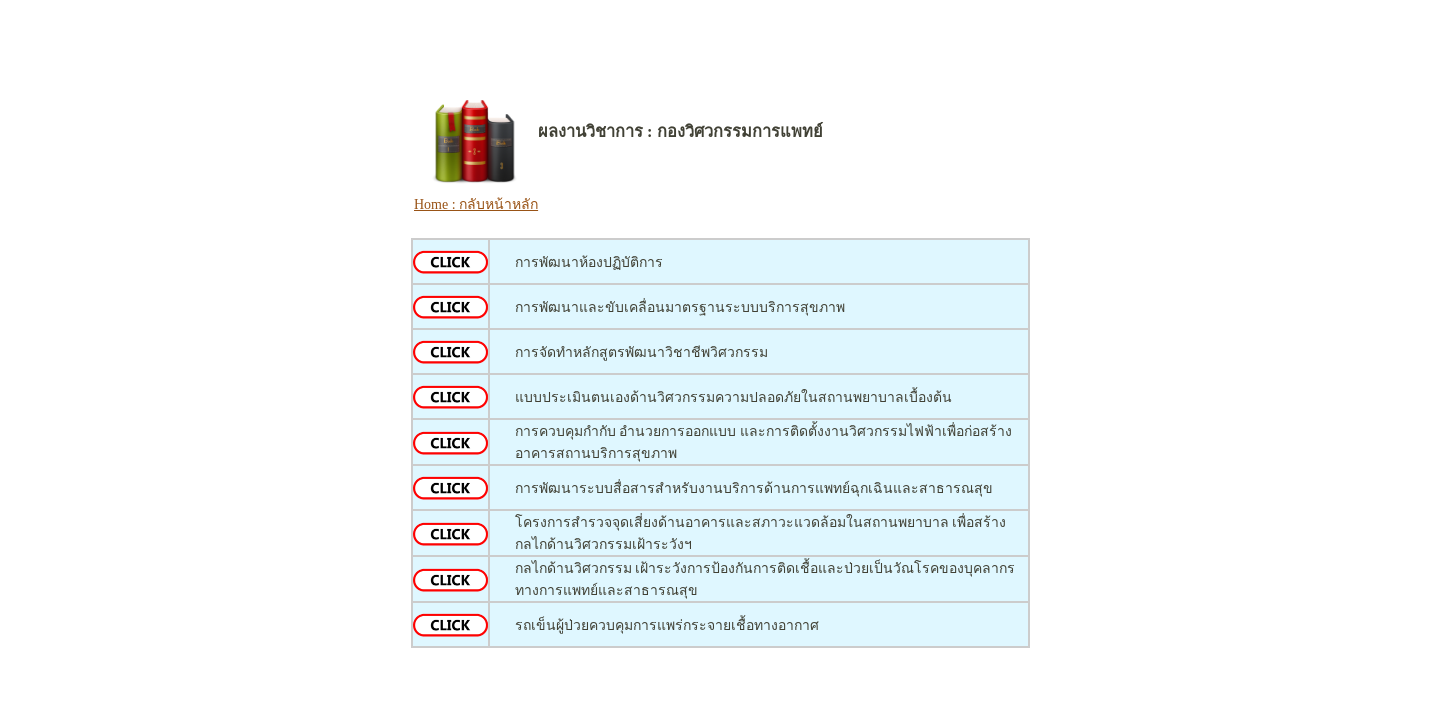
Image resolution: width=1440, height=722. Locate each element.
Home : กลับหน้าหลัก (476, 204)
